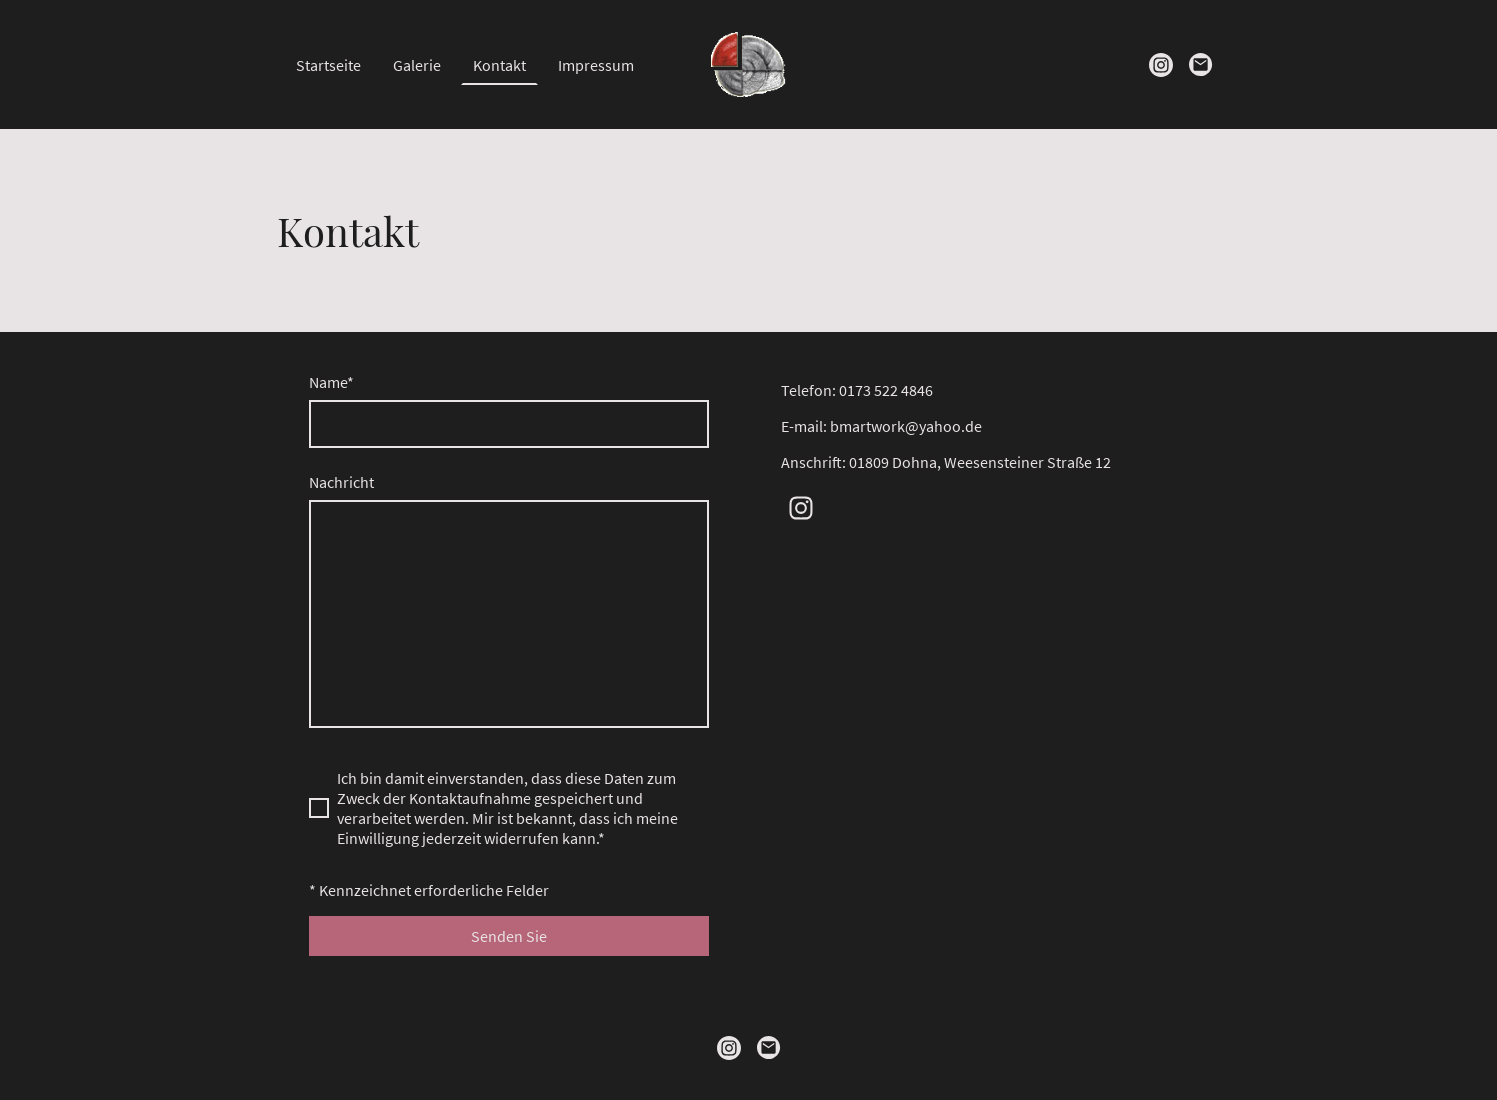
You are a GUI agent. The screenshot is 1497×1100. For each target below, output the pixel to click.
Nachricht (341, 482)
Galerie (417, 65)
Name (331, 382)
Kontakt (499, 65)
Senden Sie (509, 936)
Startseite (328, 65)
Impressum (596, 65)
